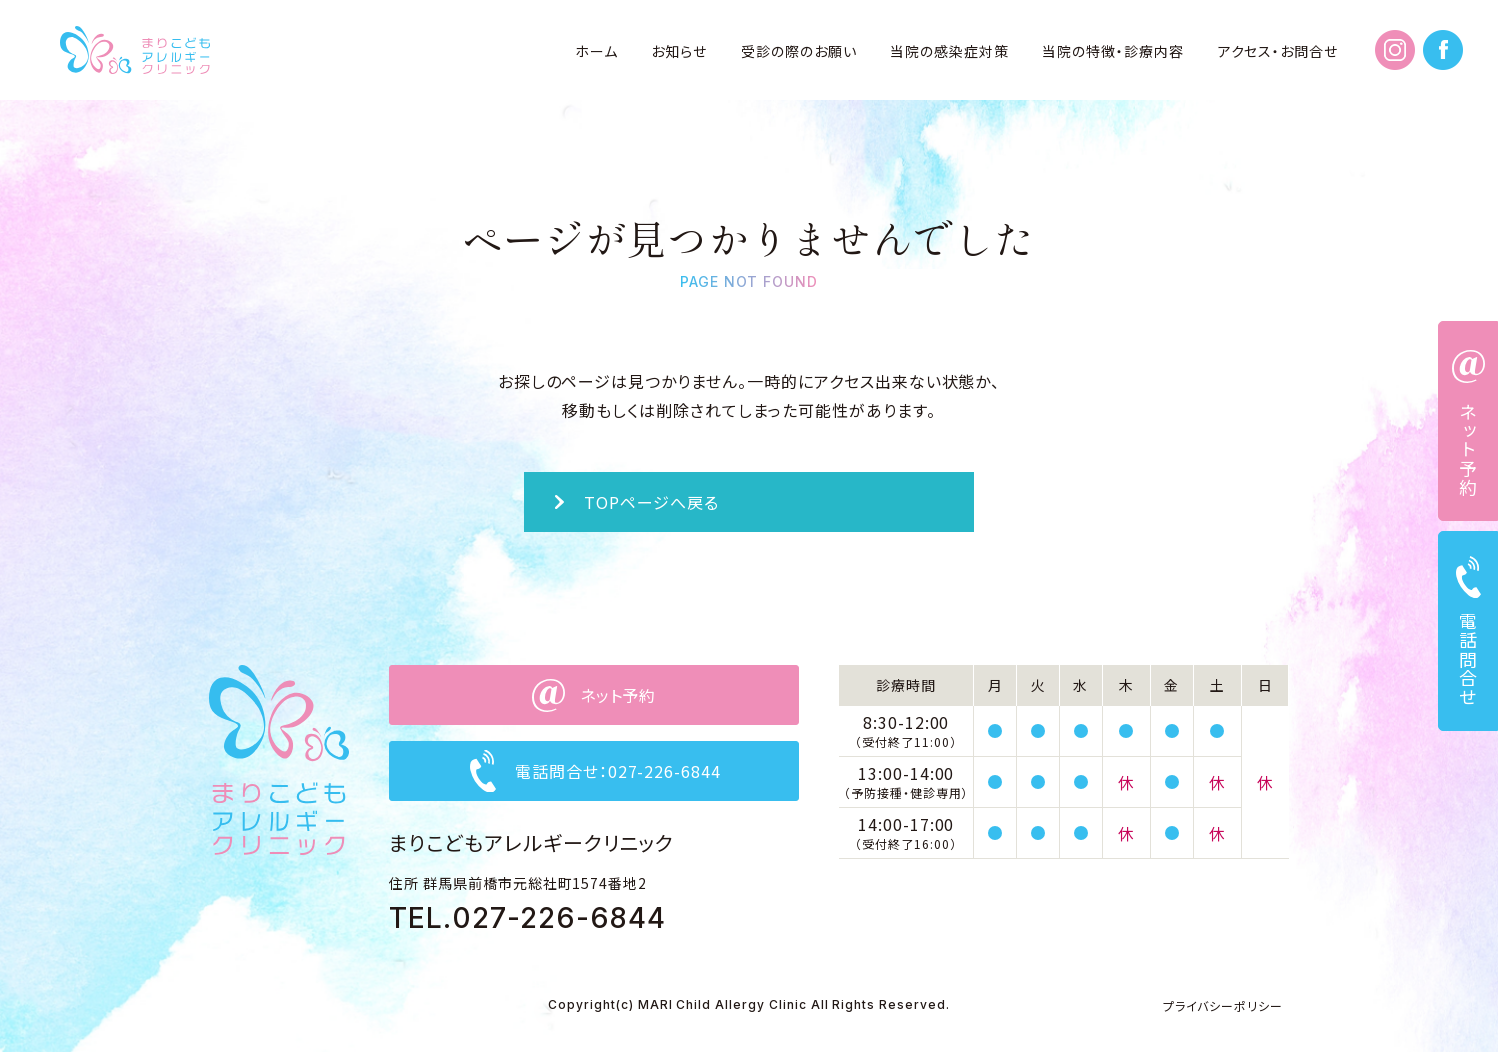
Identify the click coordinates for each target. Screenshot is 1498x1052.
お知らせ (679, 51)
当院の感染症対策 (949, 51)
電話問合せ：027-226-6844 (618, 771)
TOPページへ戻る (651, 502)
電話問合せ (1468, 659)
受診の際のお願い (799, 51)
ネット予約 (1468, 449)
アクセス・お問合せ (1278, 51)
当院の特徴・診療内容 (1113, 51)
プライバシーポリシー (1223, 1005)
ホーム (596, 51)
